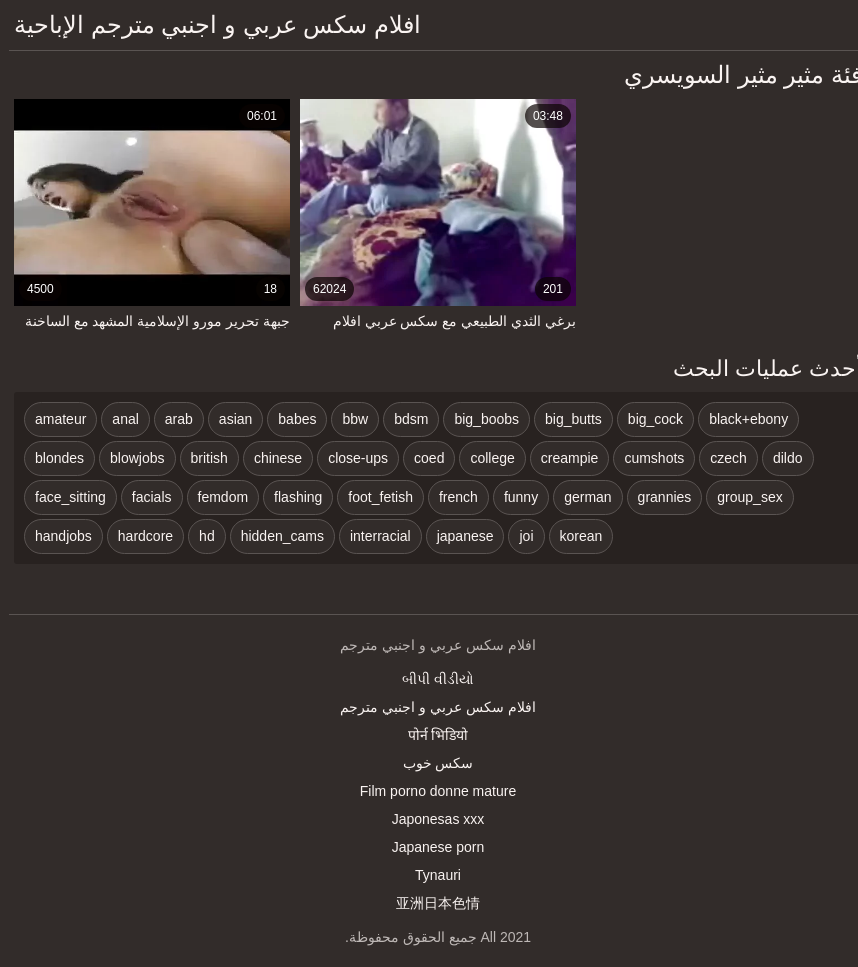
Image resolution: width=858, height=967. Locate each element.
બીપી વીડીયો (429, 679)
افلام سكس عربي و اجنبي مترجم (428, 707)
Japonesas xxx (429, 819)
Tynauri (429, 875)
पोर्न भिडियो (429, 735)
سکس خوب (429, 763)
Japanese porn (429, 847)
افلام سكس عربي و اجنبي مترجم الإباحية (208, 24)
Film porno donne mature (429, 791)
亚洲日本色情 (429, 903)
